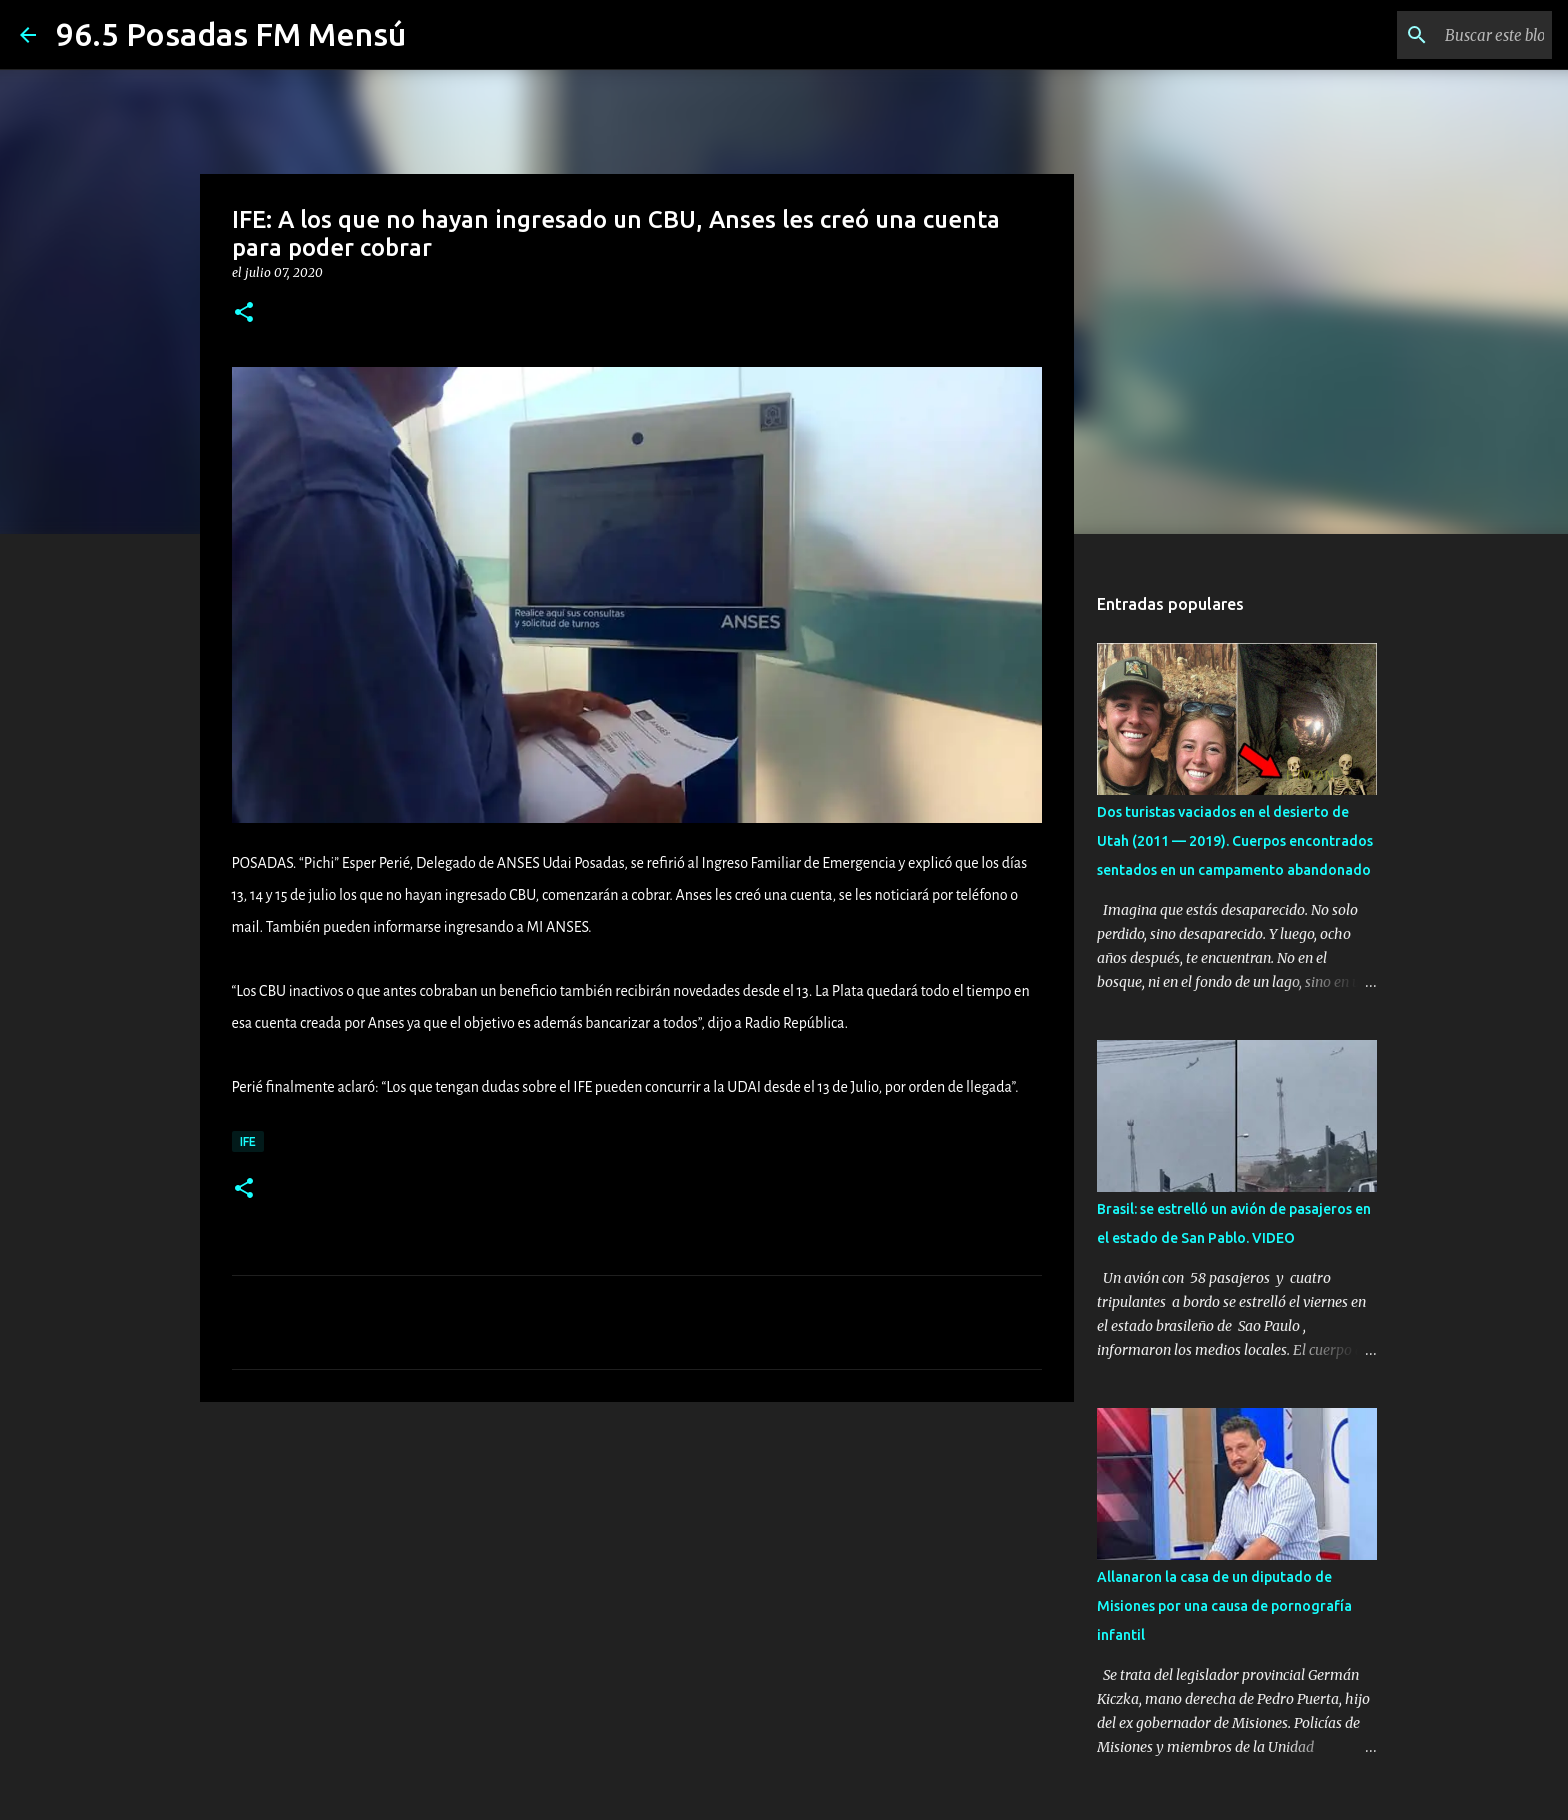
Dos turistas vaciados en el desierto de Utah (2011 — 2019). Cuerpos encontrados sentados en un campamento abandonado (1235, 841)
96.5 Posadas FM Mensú (231, 34)
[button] (244, 313)
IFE (248, 1141)
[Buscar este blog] (1447, 35)
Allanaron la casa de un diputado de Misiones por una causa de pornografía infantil (1224, 1606)
